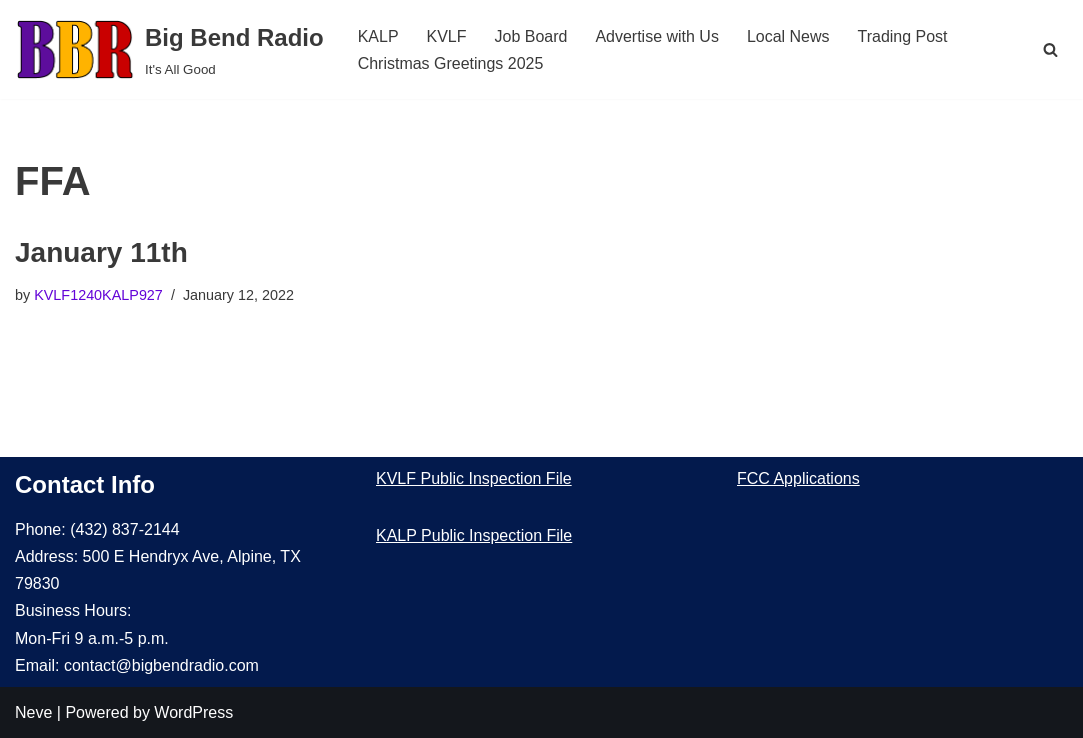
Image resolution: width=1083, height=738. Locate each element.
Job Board (531, 36)
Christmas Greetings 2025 (451, 63)
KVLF (447, 36)
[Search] (1050, 49)
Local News (788, 36)
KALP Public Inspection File (474, 535)
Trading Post (903, 36)
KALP (378, 36)
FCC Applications (798, 478)
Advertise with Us (658, 36)
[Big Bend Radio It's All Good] (169, 49)
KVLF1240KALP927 (98, 295)
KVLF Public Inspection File (474, 478)
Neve (33, 712)
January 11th (101, 252)
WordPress (193, 712)
